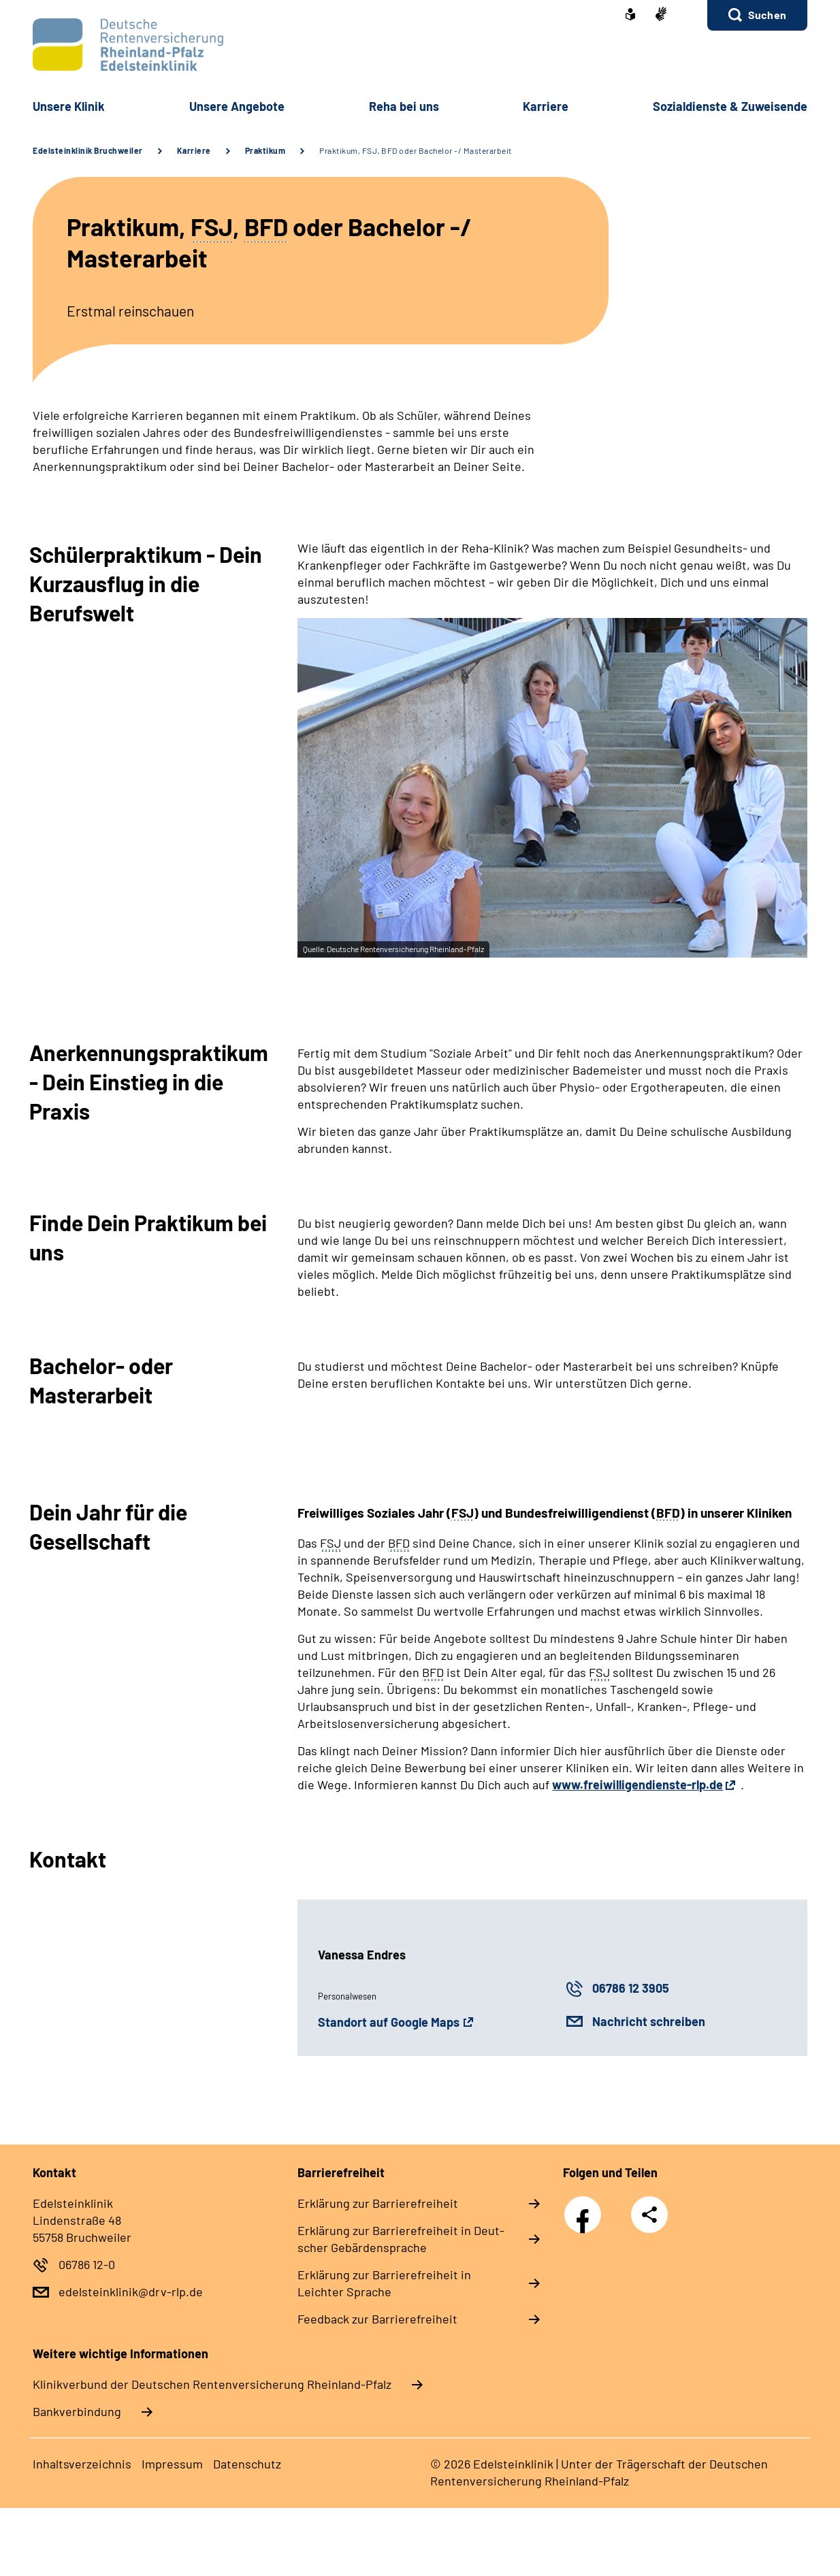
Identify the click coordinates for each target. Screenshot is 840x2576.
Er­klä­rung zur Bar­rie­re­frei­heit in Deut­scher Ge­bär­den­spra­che (400, 2239)
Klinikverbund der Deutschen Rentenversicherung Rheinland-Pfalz (212, 2384)
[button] (757, 15)
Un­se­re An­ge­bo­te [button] (237, 106)
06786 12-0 (87, 2264)
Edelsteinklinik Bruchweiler (88, 150)
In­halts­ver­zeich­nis (82, 2463)
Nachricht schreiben (648, 2021)
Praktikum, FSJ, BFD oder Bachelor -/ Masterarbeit (415, 150)
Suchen (767, 14)
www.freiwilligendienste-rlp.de (637, 1784)
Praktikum (265, 150)
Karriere (194, 150)
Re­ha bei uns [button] (404, 106)
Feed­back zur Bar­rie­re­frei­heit (377, 2318)
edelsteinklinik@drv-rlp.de (131, 2291)
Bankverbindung (77, 2411)
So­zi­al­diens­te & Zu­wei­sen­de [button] (730, 106)
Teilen (649, 2214)
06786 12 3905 (630, 1987)
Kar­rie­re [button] (545, 106)
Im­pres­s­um (172, 2463)
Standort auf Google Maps (388, 2022)
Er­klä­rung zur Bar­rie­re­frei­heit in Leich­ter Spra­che (384, 2283)
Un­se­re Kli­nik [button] (69, 106)
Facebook (586, 2207)
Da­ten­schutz (247, 2463)
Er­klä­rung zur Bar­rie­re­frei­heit (377, 2203)
